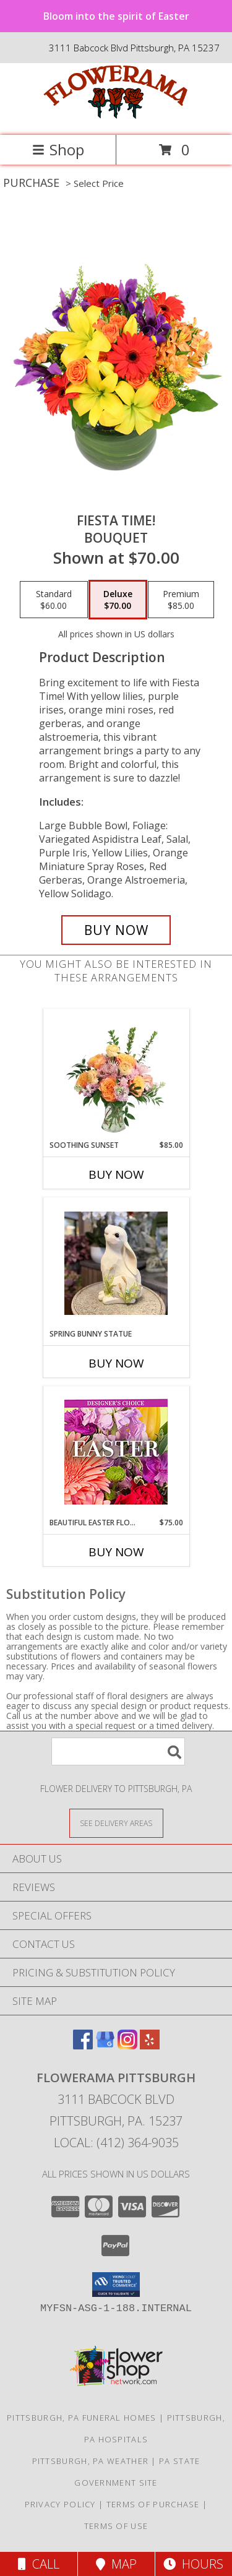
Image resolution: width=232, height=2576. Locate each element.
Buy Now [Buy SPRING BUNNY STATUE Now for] (116, 1363)
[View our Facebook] (83, 2045)
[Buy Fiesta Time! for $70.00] (116, 930)
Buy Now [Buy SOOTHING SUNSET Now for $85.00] (116, 1174)
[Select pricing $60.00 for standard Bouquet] (53, 600)
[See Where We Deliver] (116, 1823)
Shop (58, 149)
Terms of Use (116, 2525)
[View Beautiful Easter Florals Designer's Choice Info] (116, 1452)
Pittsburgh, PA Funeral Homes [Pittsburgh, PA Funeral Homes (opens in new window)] (81, 2417)
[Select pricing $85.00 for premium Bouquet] (180, 600)
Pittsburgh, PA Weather (90, 2460)
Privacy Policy (60, 2504)
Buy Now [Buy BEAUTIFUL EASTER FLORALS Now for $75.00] (116, 1552)
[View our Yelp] (150, 2045)
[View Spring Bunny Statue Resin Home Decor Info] (116, 1263)
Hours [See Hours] (193, 2564)
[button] (116, 2284)
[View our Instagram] (127, 2045)
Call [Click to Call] (38, 2564)
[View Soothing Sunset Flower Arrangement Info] (116, 1074)
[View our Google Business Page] (105, 2045)
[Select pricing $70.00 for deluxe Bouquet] (117, 600)
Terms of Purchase (153, 2504)
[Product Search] (118, 1751)
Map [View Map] (116, 2564)
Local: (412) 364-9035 (116, 2142)
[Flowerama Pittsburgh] (116, 117)
